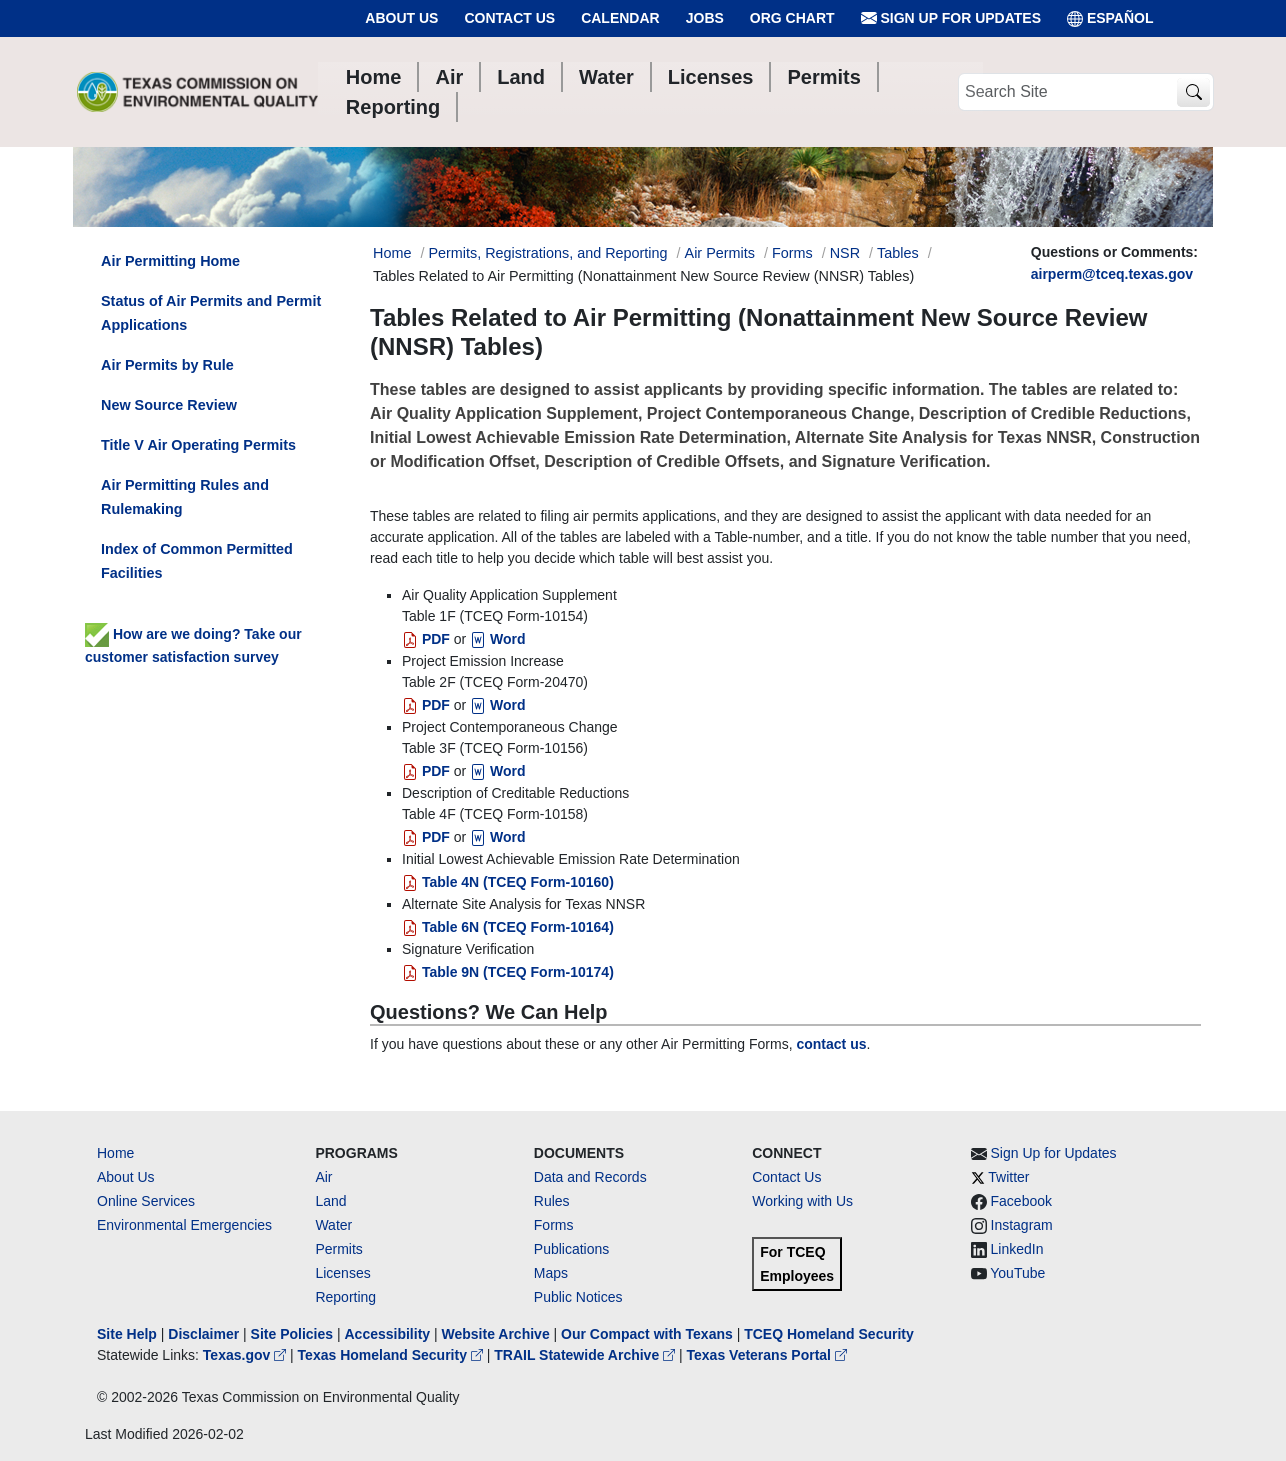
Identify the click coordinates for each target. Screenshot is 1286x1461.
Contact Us (509, 18)
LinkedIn (1017, 1249)
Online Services (146, 1201)
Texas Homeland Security (392, 1355)
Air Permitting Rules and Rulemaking (185, 497)
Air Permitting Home (170, 261)
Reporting (345, 1297)
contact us (831, 1044)
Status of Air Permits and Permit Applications (211, 313)
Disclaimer (203, 1334)
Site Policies (292, 1334)
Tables (898, 253)
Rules (552, 1201)
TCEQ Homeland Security (829, 1334)
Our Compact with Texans (647, 1334)
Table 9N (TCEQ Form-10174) (508, 972)
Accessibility (389, 1334)
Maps (551, 1273)
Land (330, 1201)
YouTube (1017, 1273)
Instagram (1022, 1225)
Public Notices (578, 1297)
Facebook (1021, 1201)
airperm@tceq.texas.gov (1112, 274)
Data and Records (590, 1177)
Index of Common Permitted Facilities (197, 561)
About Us (401, 18)
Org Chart (792, 18)
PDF (426, 639)
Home (115, 1153)
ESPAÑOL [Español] (1110, 18)
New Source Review (169, 405)
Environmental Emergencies (184, 1225)
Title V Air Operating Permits (198, 445)
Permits (338, 1249)
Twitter (1008, 1177)
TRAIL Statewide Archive (586, 1355)
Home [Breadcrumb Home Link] (392, 253)
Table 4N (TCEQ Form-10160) (508, 882)
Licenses (342, 1273)
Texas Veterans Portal (767, 1355)
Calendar (620, 18)
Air (323, 1177)
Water (333, 1225)
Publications (572, 1249)
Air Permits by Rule (167, 365)
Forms (792, 253)
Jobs (705, 18)
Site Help (127, 1334)
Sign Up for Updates (951, 18)
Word (497, 639)
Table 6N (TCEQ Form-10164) (508, 927)
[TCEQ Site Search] (1193, 92)
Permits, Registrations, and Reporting (547, 253)
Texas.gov (246, 1355)
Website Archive (496, 1334)
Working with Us (802, 1201)
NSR (845, 253)
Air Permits (720, 253)
